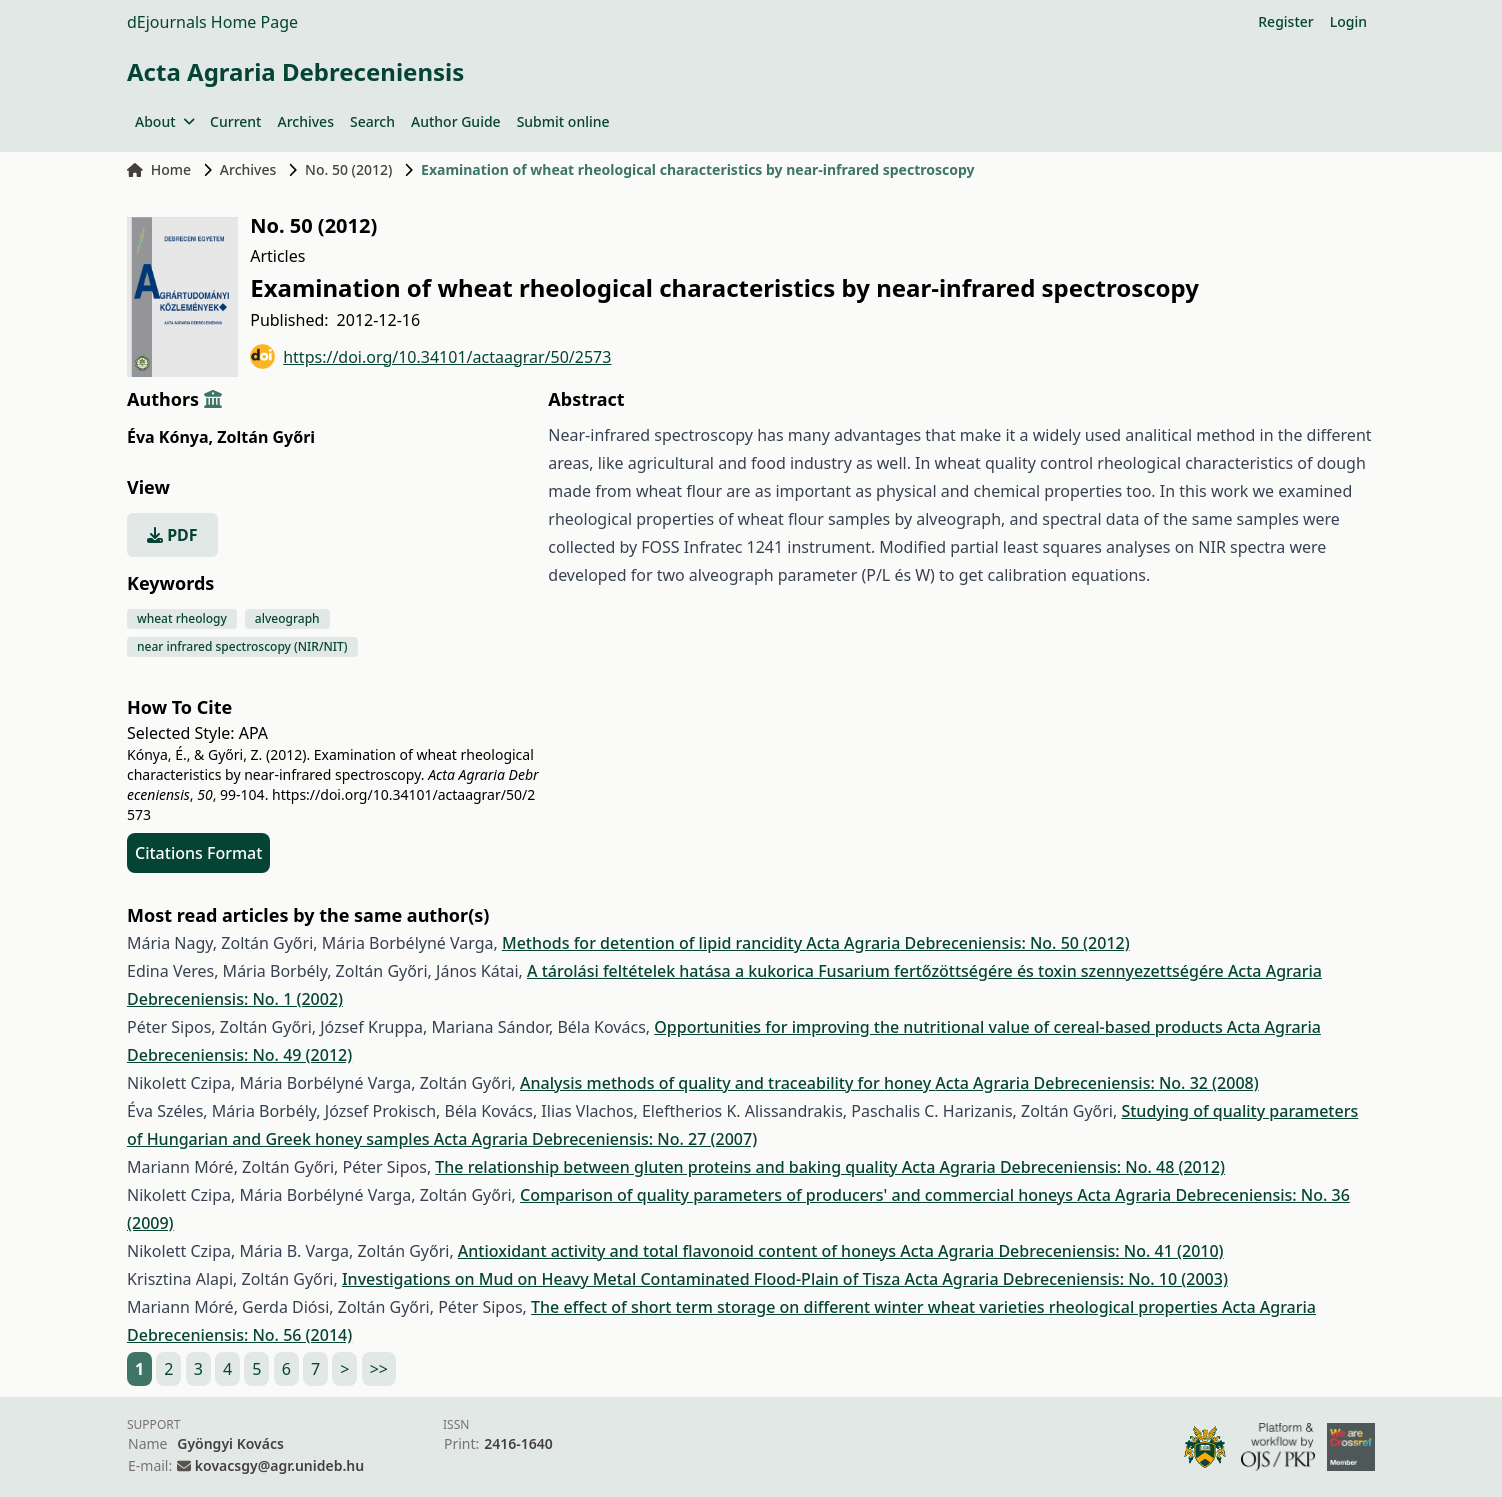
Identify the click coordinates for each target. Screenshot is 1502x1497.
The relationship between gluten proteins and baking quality (668, 1167)
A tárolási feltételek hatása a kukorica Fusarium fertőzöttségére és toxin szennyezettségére (877, 971)
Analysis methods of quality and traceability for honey (727, 1083)
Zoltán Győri (266, 437)
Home (159, 169)
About (164, 121)
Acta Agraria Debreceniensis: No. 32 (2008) (1096, 1083)
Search (372, 121)
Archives (305, 121)
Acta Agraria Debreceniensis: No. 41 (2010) (1061, 1251)
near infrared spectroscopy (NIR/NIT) (242, 646)
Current (235, 121)
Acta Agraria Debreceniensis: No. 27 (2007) (595, 1139)
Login (1348, 21)
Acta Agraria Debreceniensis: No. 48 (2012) (1063, 1167)
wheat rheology (182, 618)
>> (379, 1369)
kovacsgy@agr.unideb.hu (279, 1465)
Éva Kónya (170, 437)
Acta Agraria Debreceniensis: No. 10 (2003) (1066, 1279)
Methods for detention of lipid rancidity (654, 943)
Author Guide (456, 121)
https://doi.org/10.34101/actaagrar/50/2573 (430, 356)
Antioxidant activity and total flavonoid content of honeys (679, 1251)
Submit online (563, 121)
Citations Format (198, 853)
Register (1285, 21)
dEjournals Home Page (212, 22)
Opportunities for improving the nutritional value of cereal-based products (940, 1027)
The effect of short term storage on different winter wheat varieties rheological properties (876, 1307)
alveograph (287, 618)
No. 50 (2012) (348, 169)
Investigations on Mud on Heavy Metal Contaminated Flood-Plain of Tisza (623, 1279)
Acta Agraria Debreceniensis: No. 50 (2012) (967, 943)
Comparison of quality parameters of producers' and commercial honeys (798, 1195)
